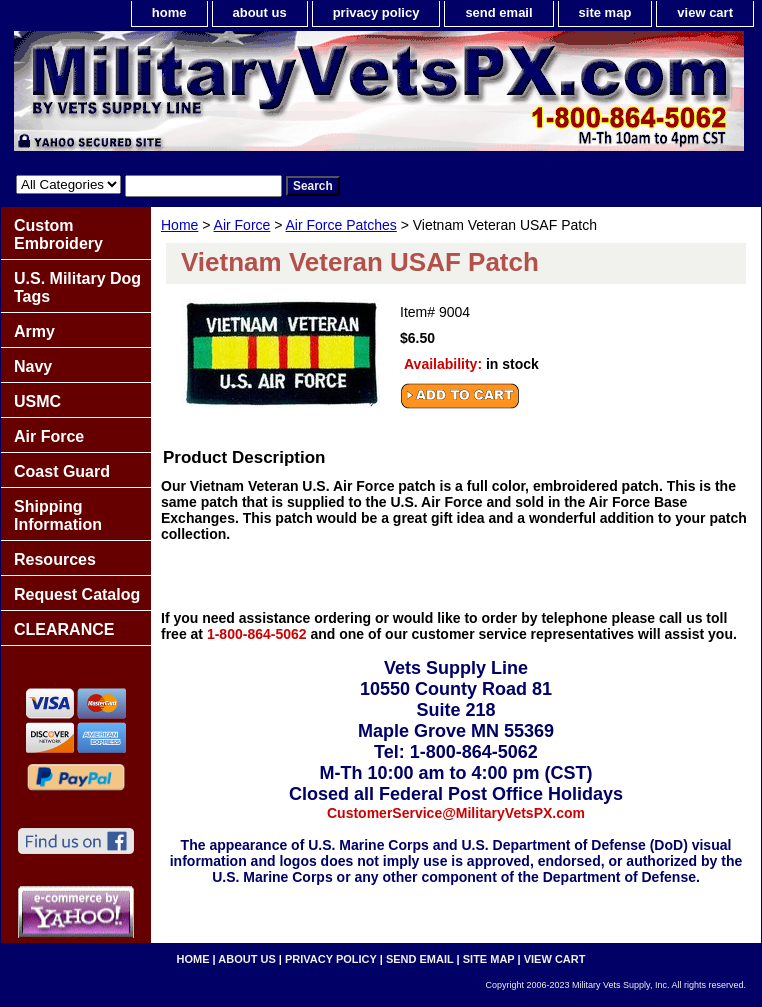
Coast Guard (62, 471)
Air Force (242, 225)
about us (260, 12)
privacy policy (376, 12)
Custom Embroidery (58, 234)
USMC (37, 401)
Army (34, 331)
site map (605, 12)
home (169, 12)
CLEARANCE (64, 629)
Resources (55, 559)
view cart (705, 12)
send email (498, 12)
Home (179, 225)
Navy (33, 366)
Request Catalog (77, 594)
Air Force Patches (341, 225)
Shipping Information (58, 515)
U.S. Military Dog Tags (77, 287)
